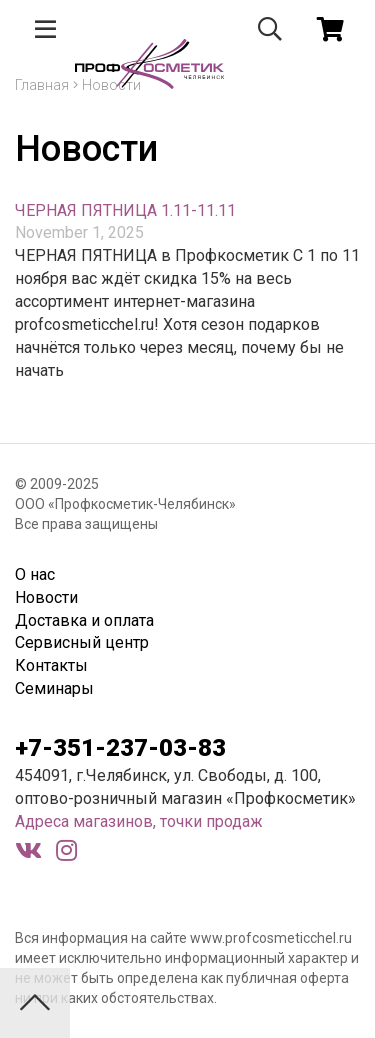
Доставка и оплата (84, 620)
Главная (42, 85)
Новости (46, 597)
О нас (35, 574)
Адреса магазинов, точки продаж (139, 821)
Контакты (51, 665)
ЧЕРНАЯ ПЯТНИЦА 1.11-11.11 (125, 210)
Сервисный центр (82, 642)
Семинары (54, 688)
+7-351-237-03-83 (120, 748)
